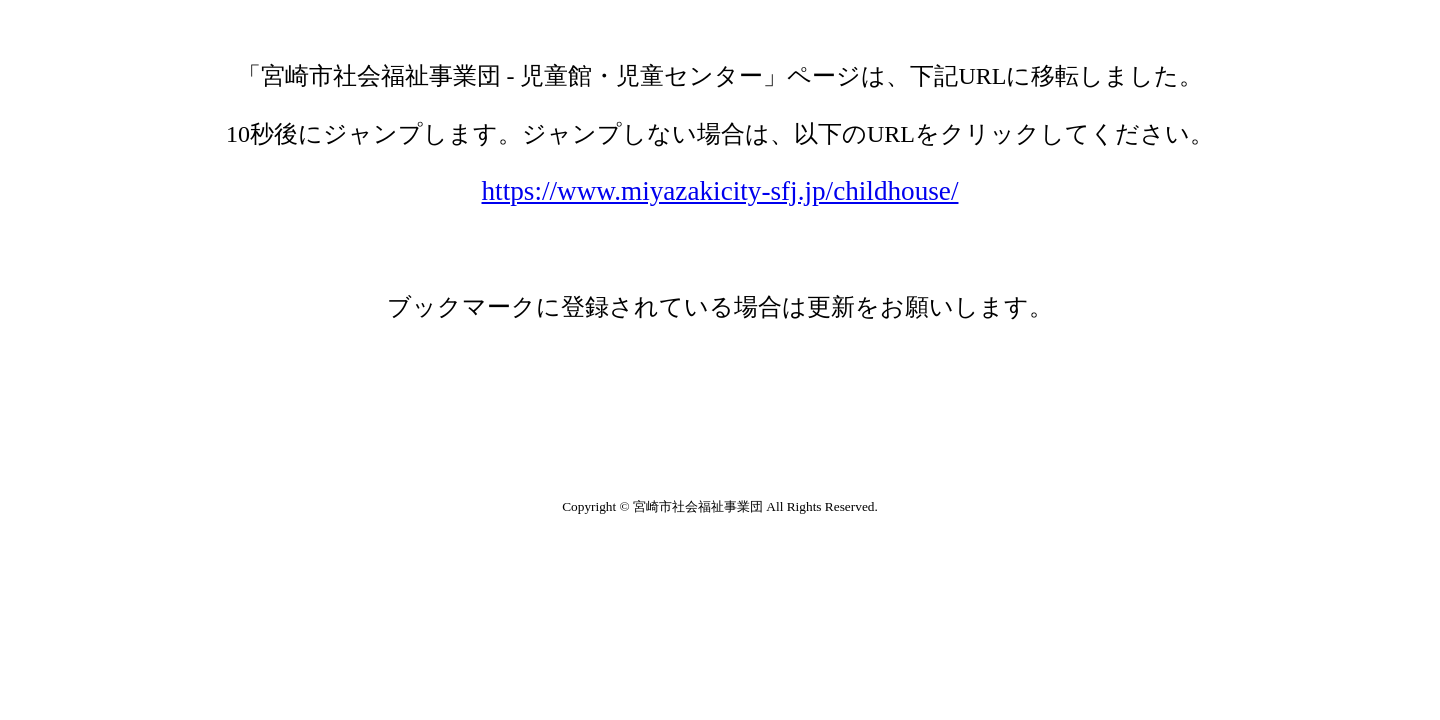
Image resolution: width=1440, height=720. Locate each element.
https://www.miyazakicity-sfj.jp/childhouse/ (720, 191)
